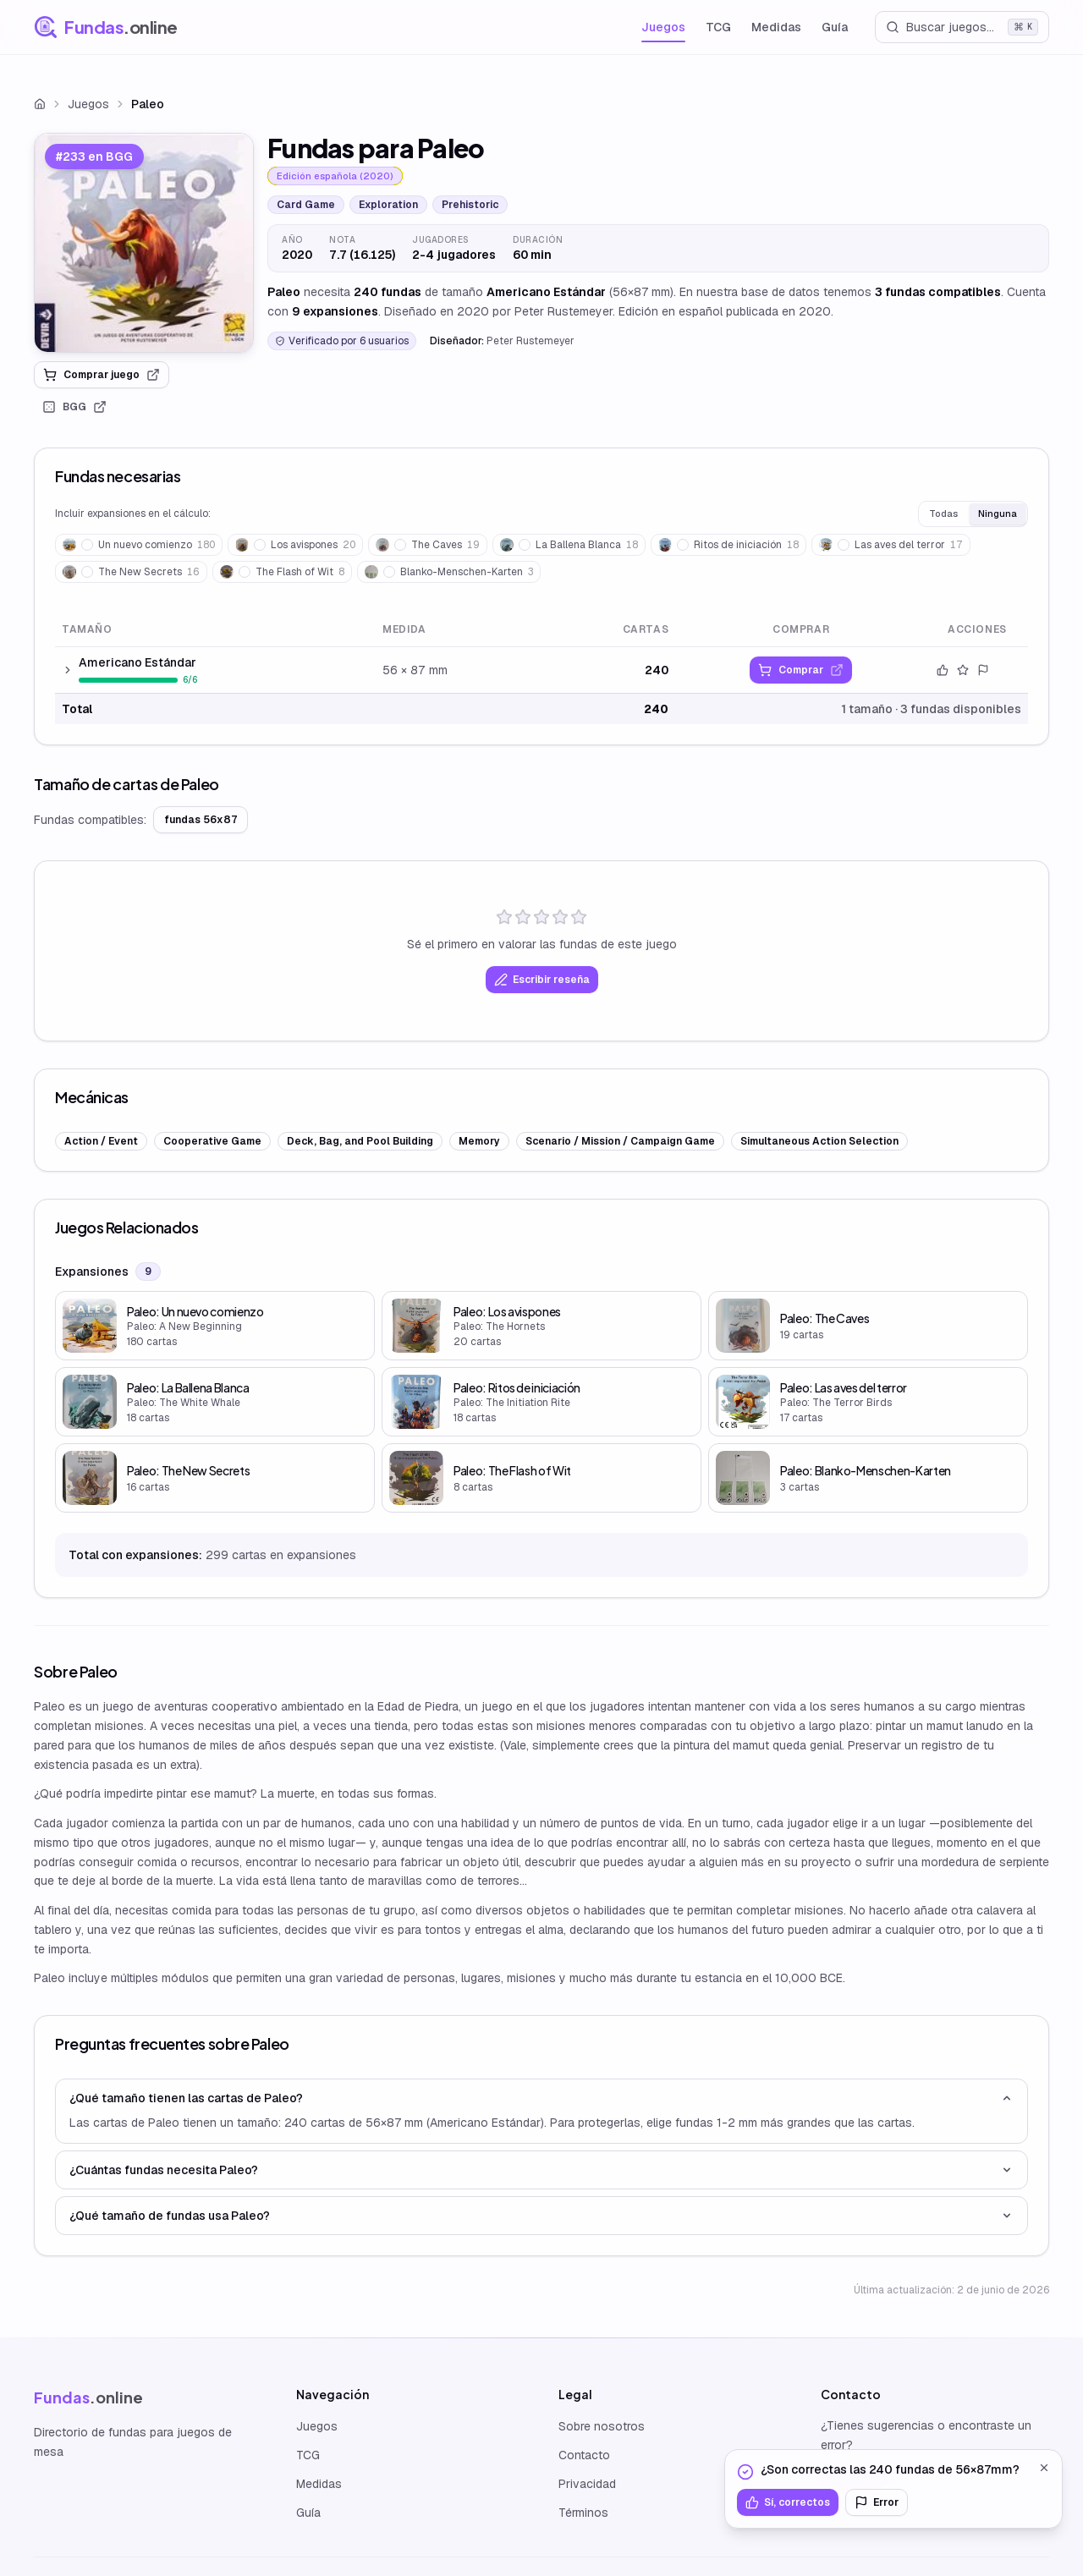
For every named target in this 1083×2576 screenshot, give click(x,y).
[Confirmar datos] (942, 670)
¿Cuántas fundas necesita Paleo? (541, 2170)
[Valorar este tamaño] (963, 670)
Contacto (584, 2455)
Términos (583, 2512)
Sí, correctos (787, 2502)
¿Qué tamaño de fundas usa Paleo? (541, 2215)
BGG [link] (74, 407)
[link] (144, 243)
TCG (718, 27)
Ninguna (997, 513)
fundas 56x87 (200, 820)
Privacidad (587, 2483)
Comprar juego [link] (101, 375)
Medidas (776, 27)
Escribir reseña (542, 979)
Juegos (663, 27)
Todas (943, 513)
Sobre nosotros (601, 2426)
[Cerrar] (1044, 2467)
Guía (835, 27)
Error (877, 2502)
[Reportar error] (983, 670)
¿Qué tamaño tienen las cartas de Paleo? (541, 2098)
